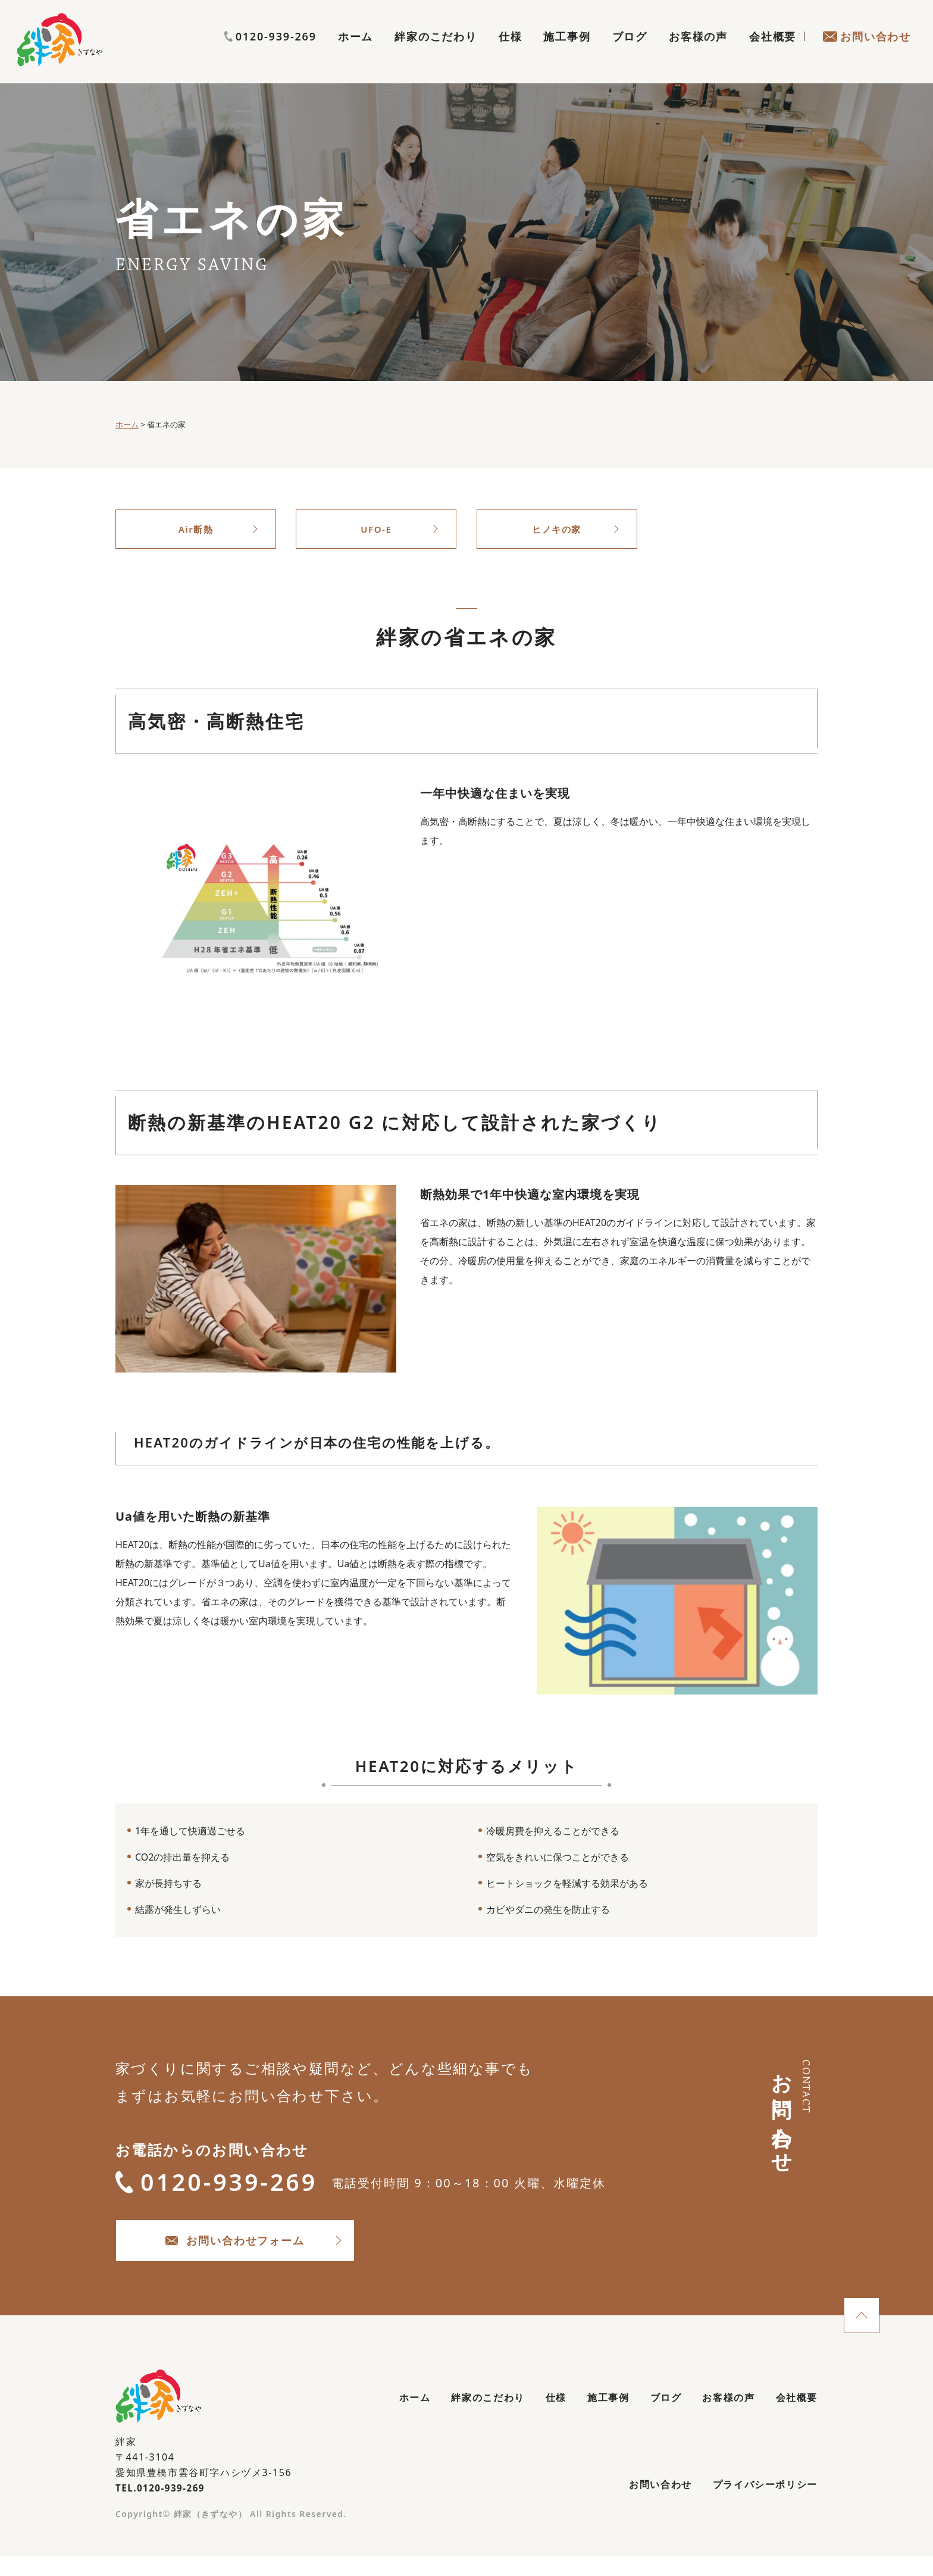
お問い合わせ (866, 51)
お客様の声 (698, 51)
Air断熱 (195, 530)
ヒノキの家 (557, 530)
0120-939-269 (865, 28)
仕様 (510, 51)
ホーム (355, 51)
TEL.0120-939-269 (162, 2503)
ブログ (629, 51)
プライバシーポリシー (759, 2503)
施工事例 (566, 51)
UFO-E (376, 530)
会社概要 (772, 51)
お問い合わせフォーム (264, 2253)
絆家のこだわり (436, 51)
